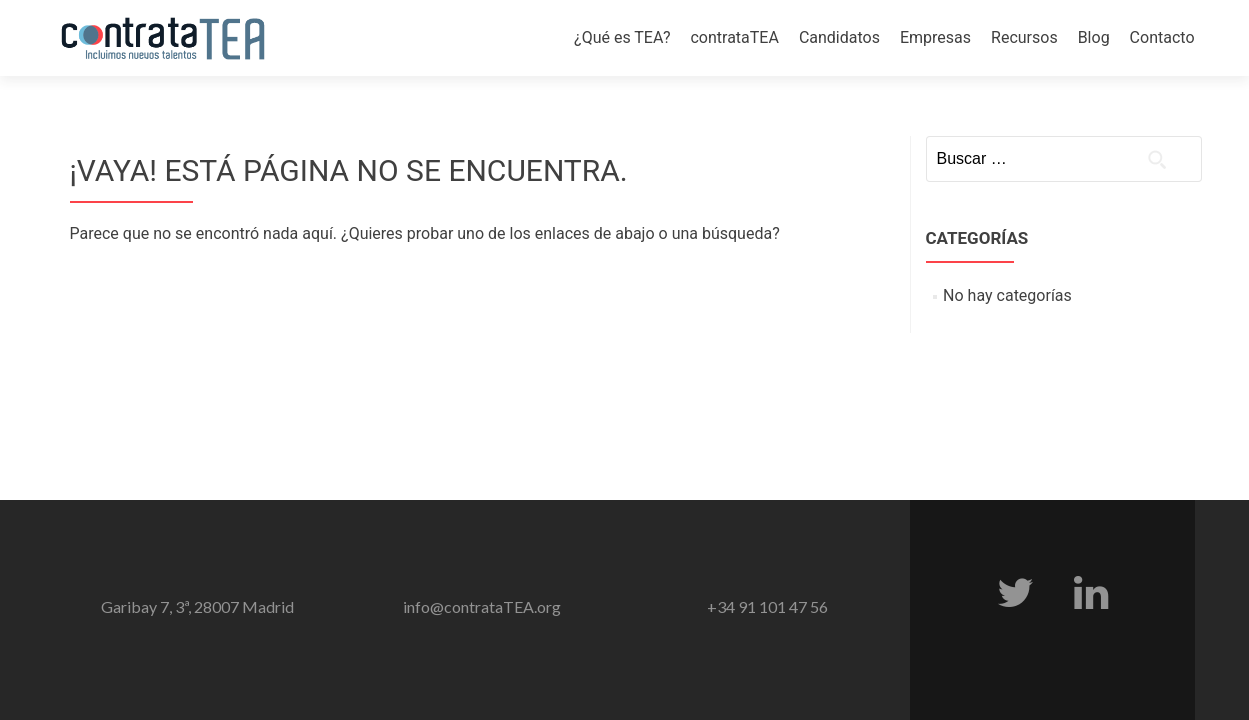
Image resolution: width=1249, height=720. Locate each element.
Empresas (935, 37)
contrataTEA (734, 37)
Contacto (1162, 37)
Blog (1094, 37)
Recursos (1024, 37)
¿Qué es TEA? (622, 37)
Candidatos (839, 37)
